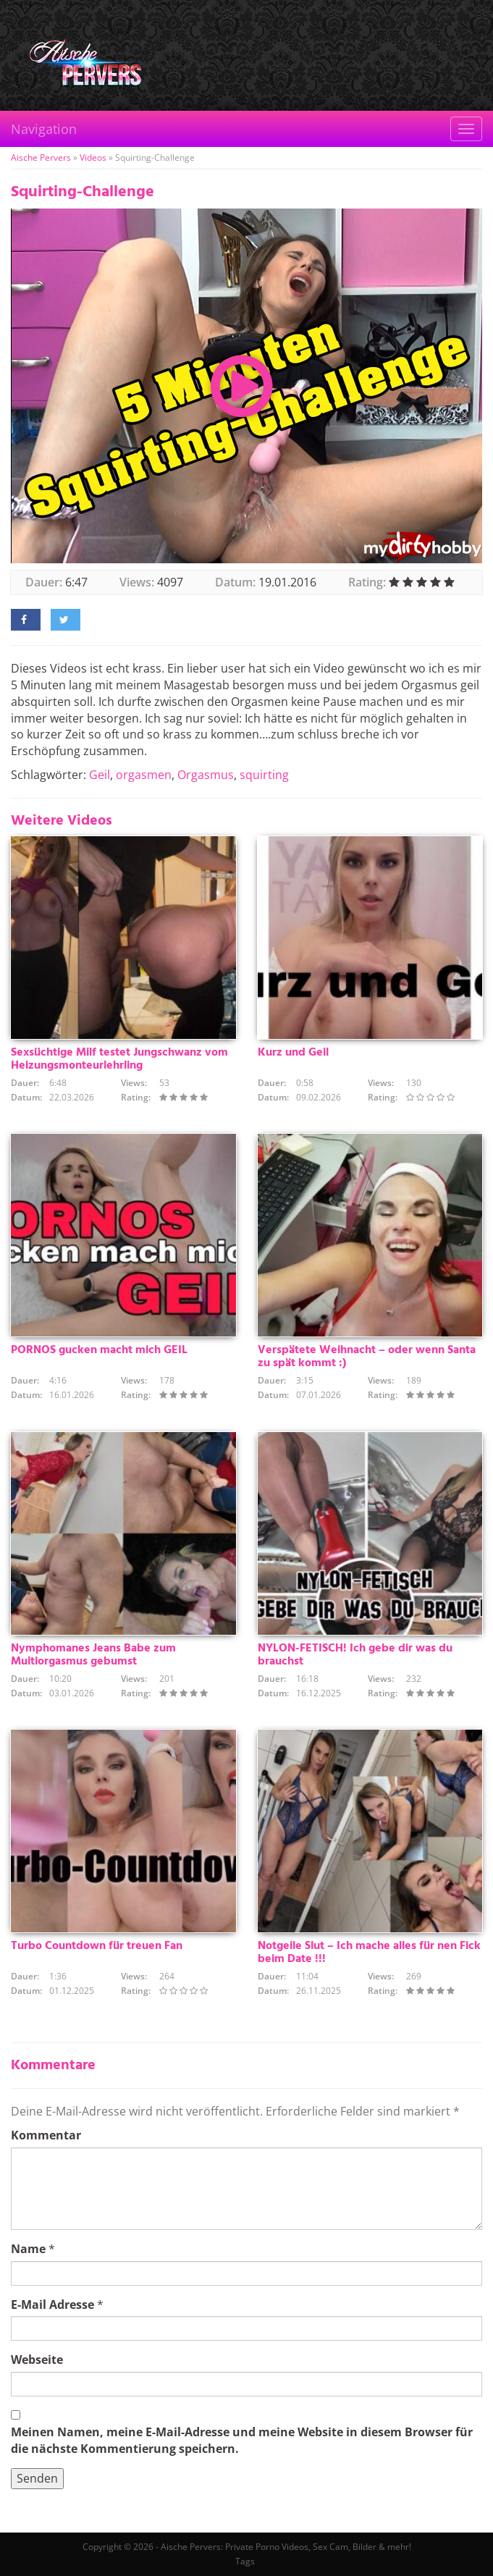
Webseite (37, 2359)
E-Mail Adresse (52, 2304)
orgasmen (144, 775)
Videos (93, 157)
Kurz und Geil (293, 1052)
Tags (245, 2561)
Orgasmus (205, 775)
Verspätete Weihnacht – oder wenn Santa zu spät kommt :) (367, 1357)
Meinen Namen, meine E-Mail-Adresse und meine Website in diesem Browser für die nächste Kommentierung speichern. (242, 2440)
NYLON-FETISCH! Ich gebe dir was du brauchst (355, 1655)
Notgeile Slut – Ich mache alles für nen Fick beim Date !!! (369, 1953)
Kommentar (46, 2135)
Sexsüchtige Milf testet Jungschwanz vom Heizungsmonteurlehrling (119, 1059)
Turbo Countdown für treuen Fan (96, 1946)
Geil (99, 775)
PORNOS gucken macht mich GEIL (99, 1350)
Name (28, 2249)
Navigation (44, 129)
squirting (264, 775)
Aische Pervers (41, 157)
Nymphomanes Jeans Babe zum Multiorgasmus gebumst (93, 1655)
